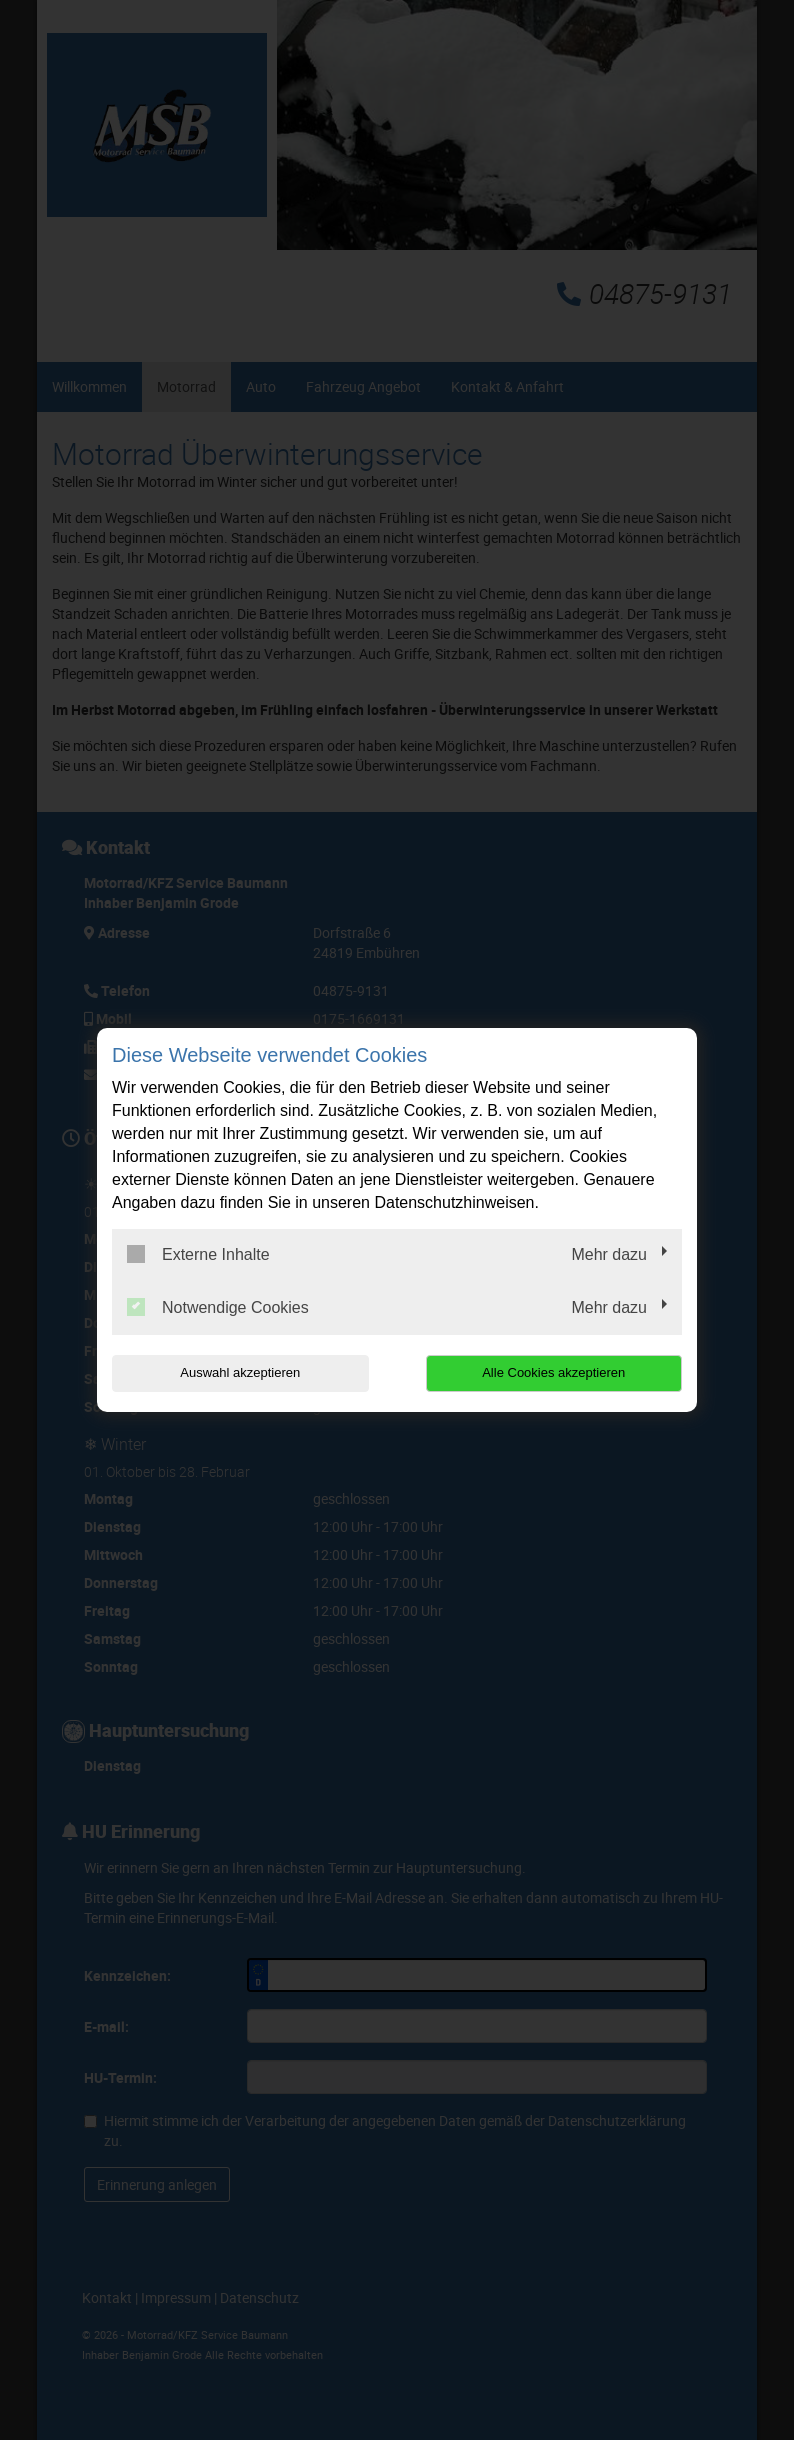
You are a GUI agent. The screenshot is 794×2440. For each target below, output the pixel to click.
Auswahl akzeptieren (240, 1372)
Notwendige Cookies (218, 1307)
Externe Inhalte (198, 1254)
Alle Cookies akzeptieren (553, 1372)
